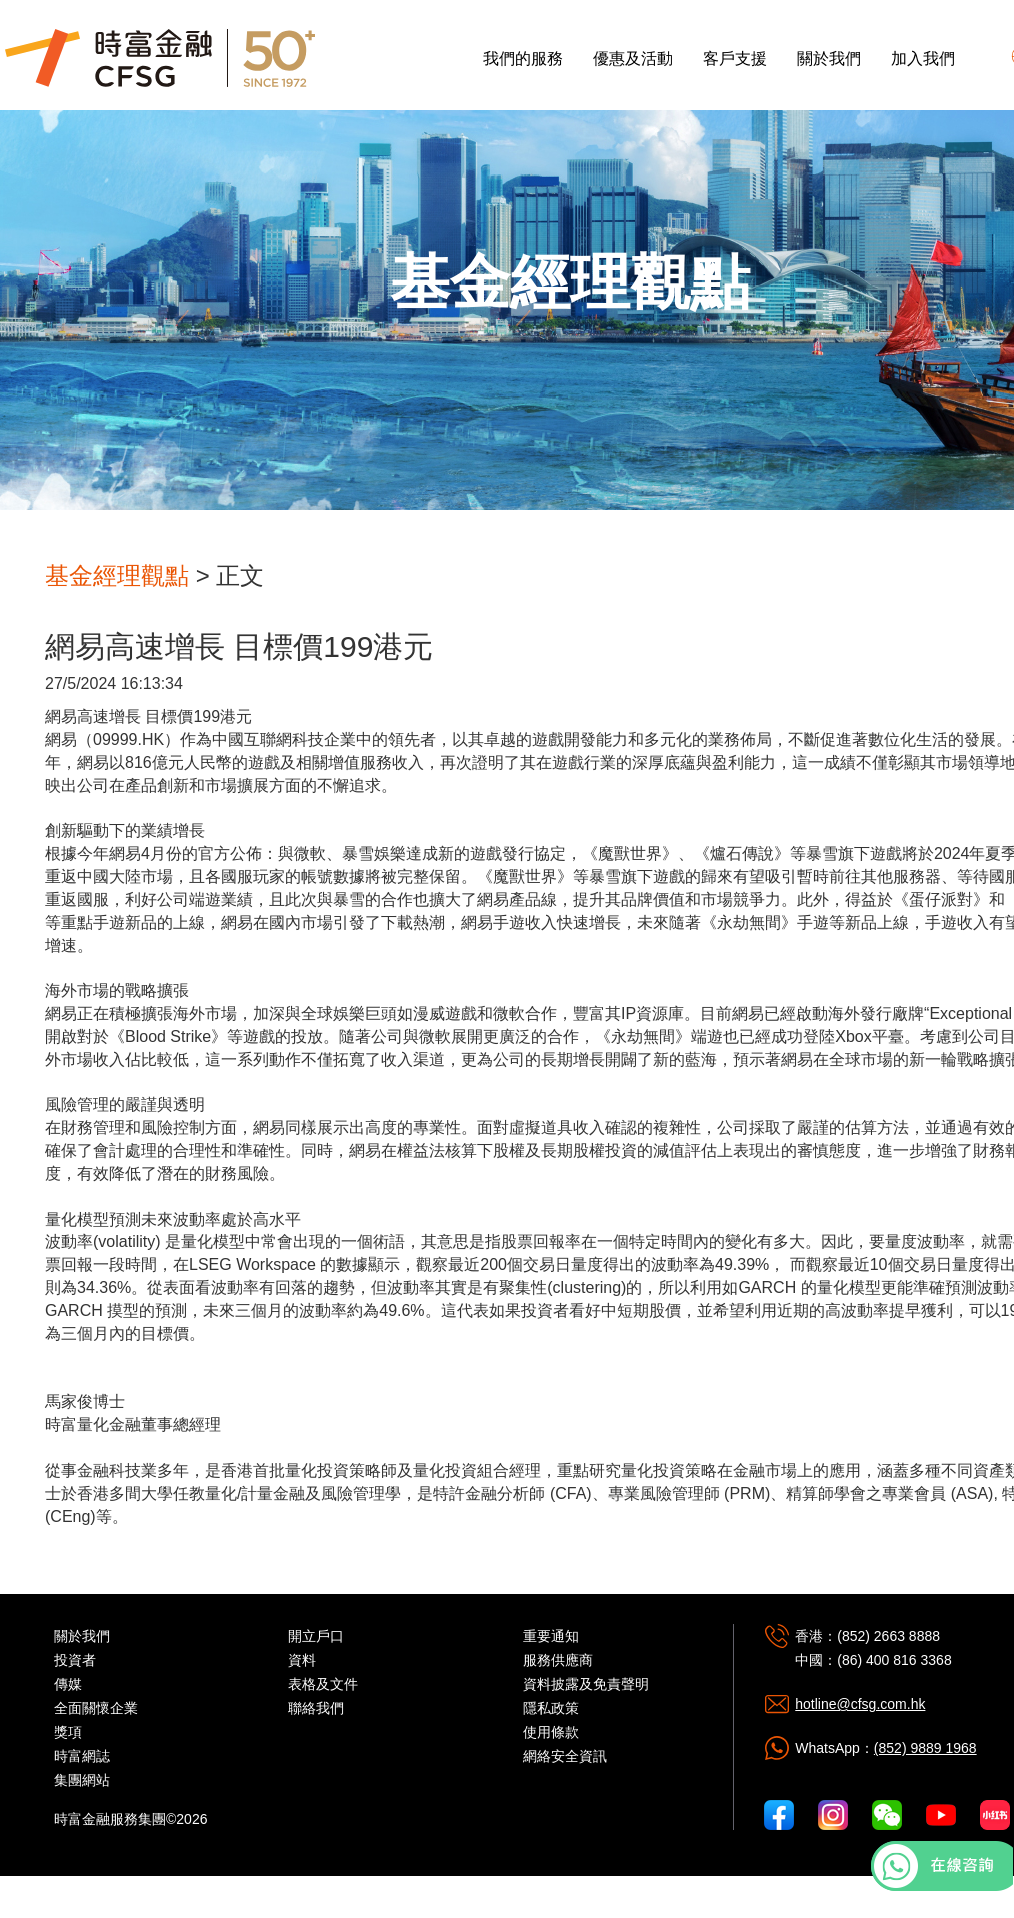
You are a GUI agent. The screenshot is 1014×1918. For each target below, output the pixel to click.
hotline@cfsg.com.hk (860, 1704)
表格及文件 (323, 1684)
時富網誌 (82, 1756)
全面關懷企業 (96, 1708)
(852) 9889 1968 (925, 1748)
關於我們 (829, 58)
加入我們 (923, 58)
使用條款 (551, 1732)
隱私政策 (551, 1708)
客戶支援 (735, 58)
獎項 (68, 1732)
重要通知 (551, 1636)
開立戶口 (316, 1636)
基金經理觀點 (117, 575)
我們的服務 (523, 58)
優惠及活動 (633, 58)
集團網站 (82, 1780)
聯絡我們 (316, 1708)
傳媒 (68, 1684)
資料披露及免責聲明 (586, 1684)
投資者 (75, 1660)
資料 (302, 1660)
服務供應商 (558, 1660)
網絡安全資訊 (565, 1756)
